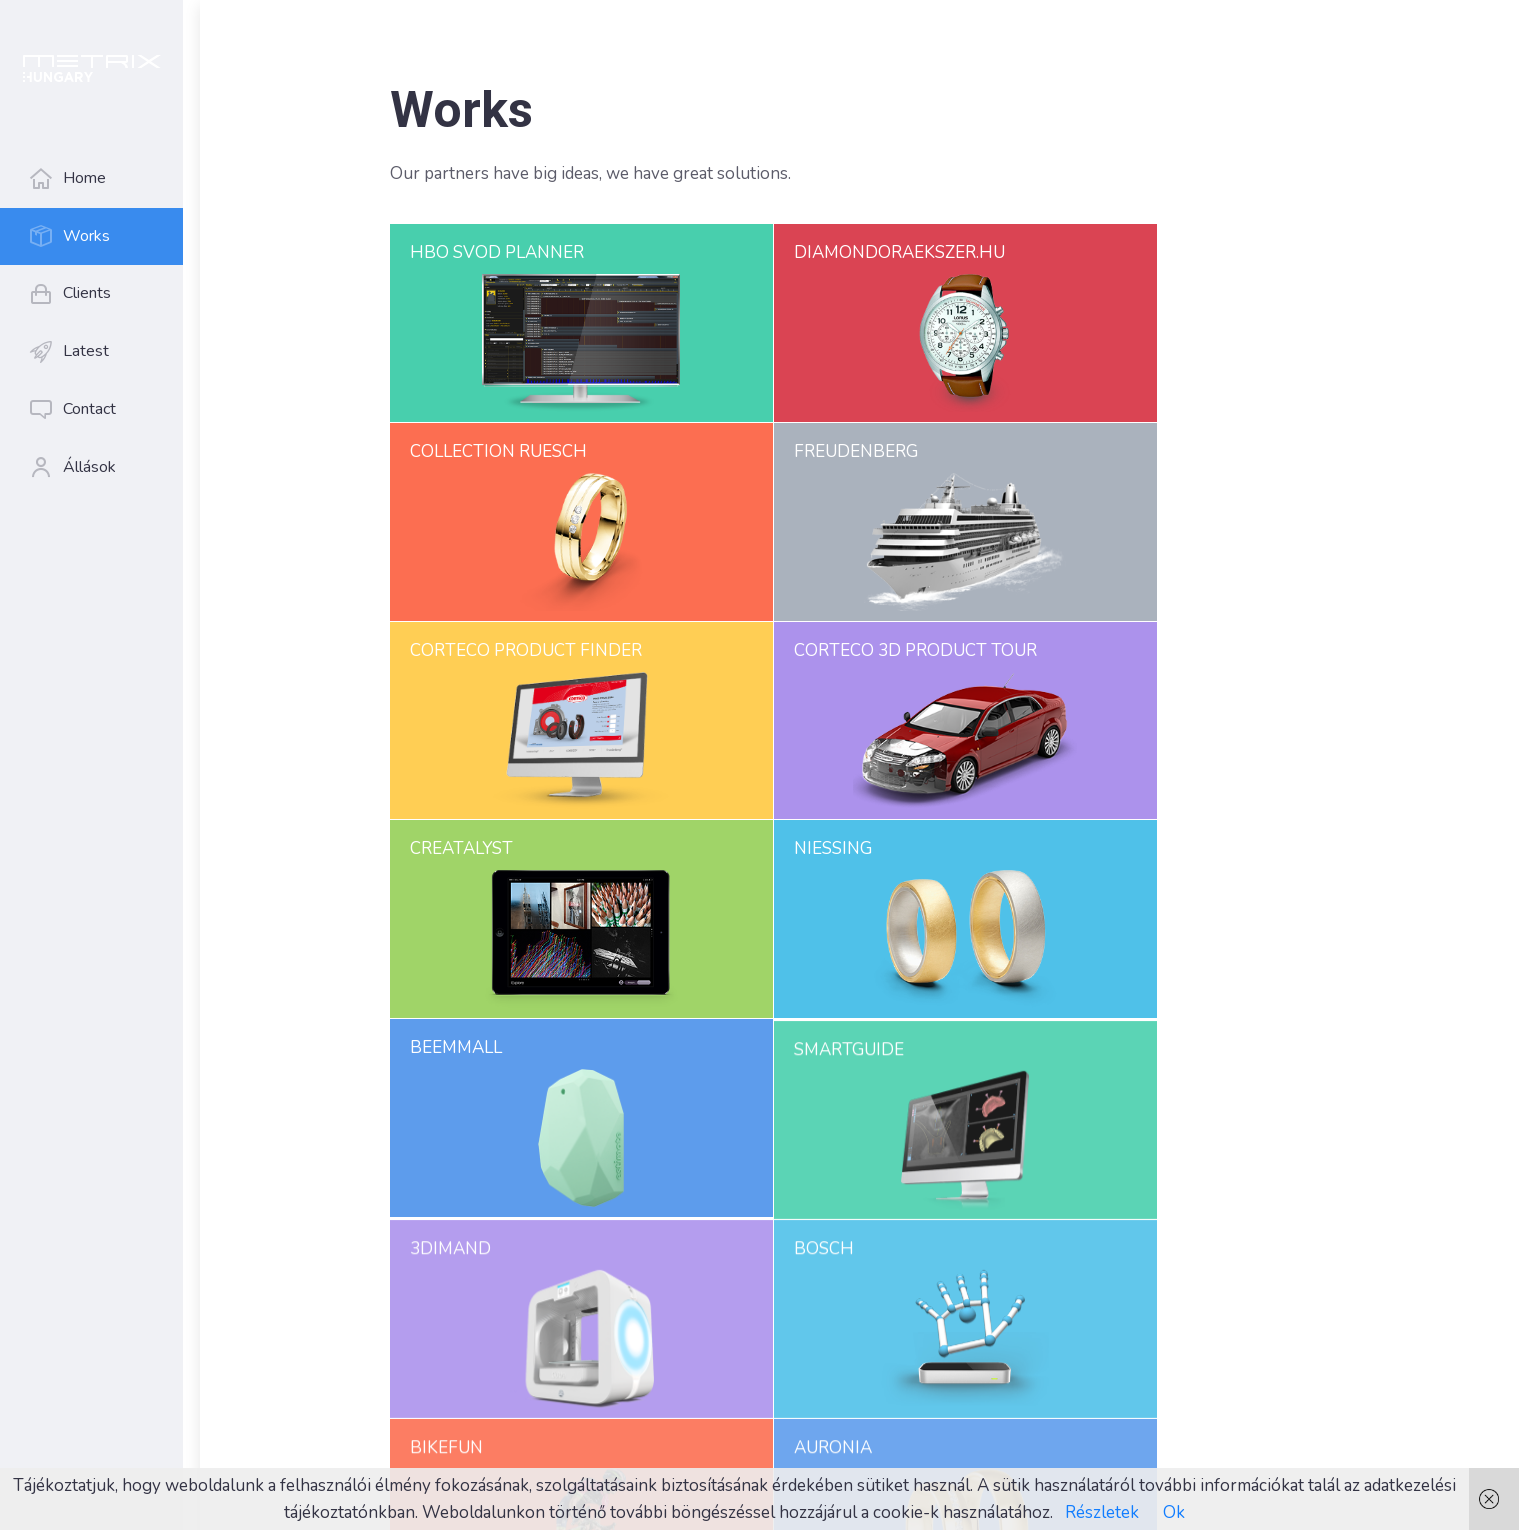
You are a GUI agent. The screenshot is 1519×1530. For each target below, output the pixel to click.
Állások (88, 467)
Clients (86, 293)
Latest (85, 351)
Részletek (1102, 1512)
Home (83, 178)
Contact (88, 409)
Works (85, 236)
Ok (1174, 1512)
